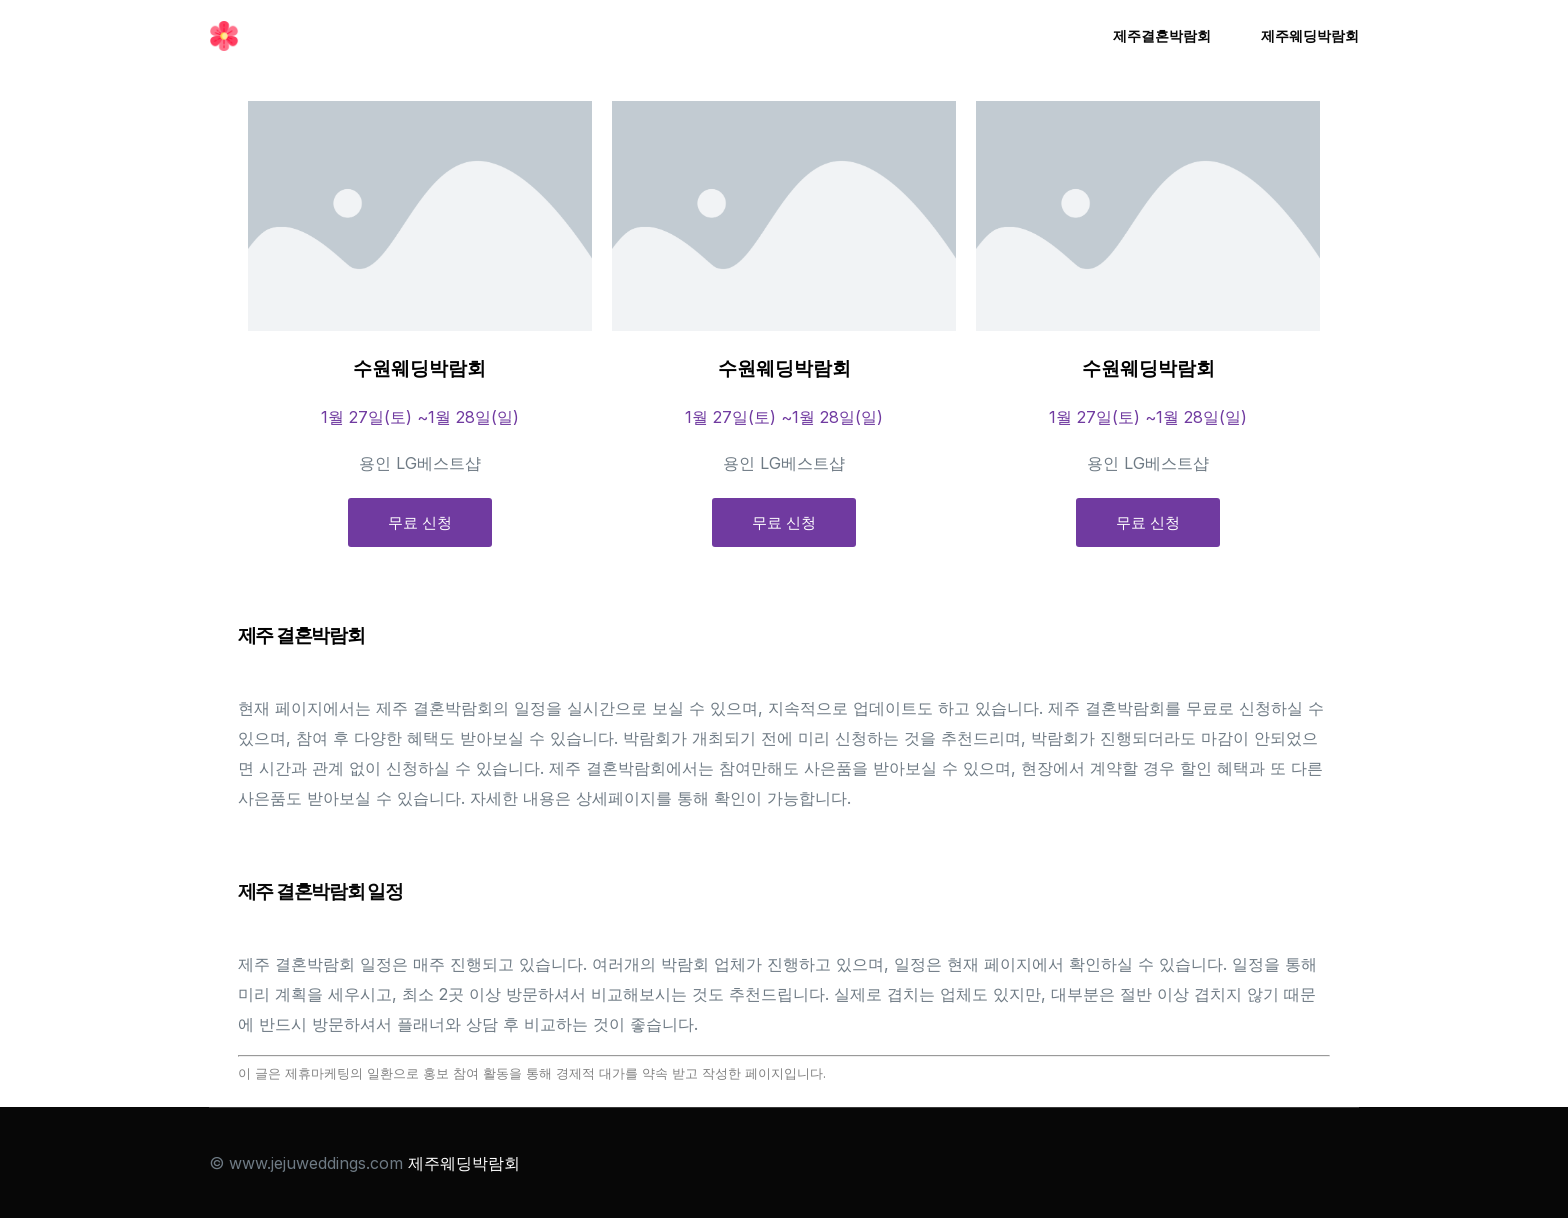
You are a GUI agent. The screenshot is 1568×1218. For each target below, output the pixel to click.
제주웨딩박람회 (464, 1163)
